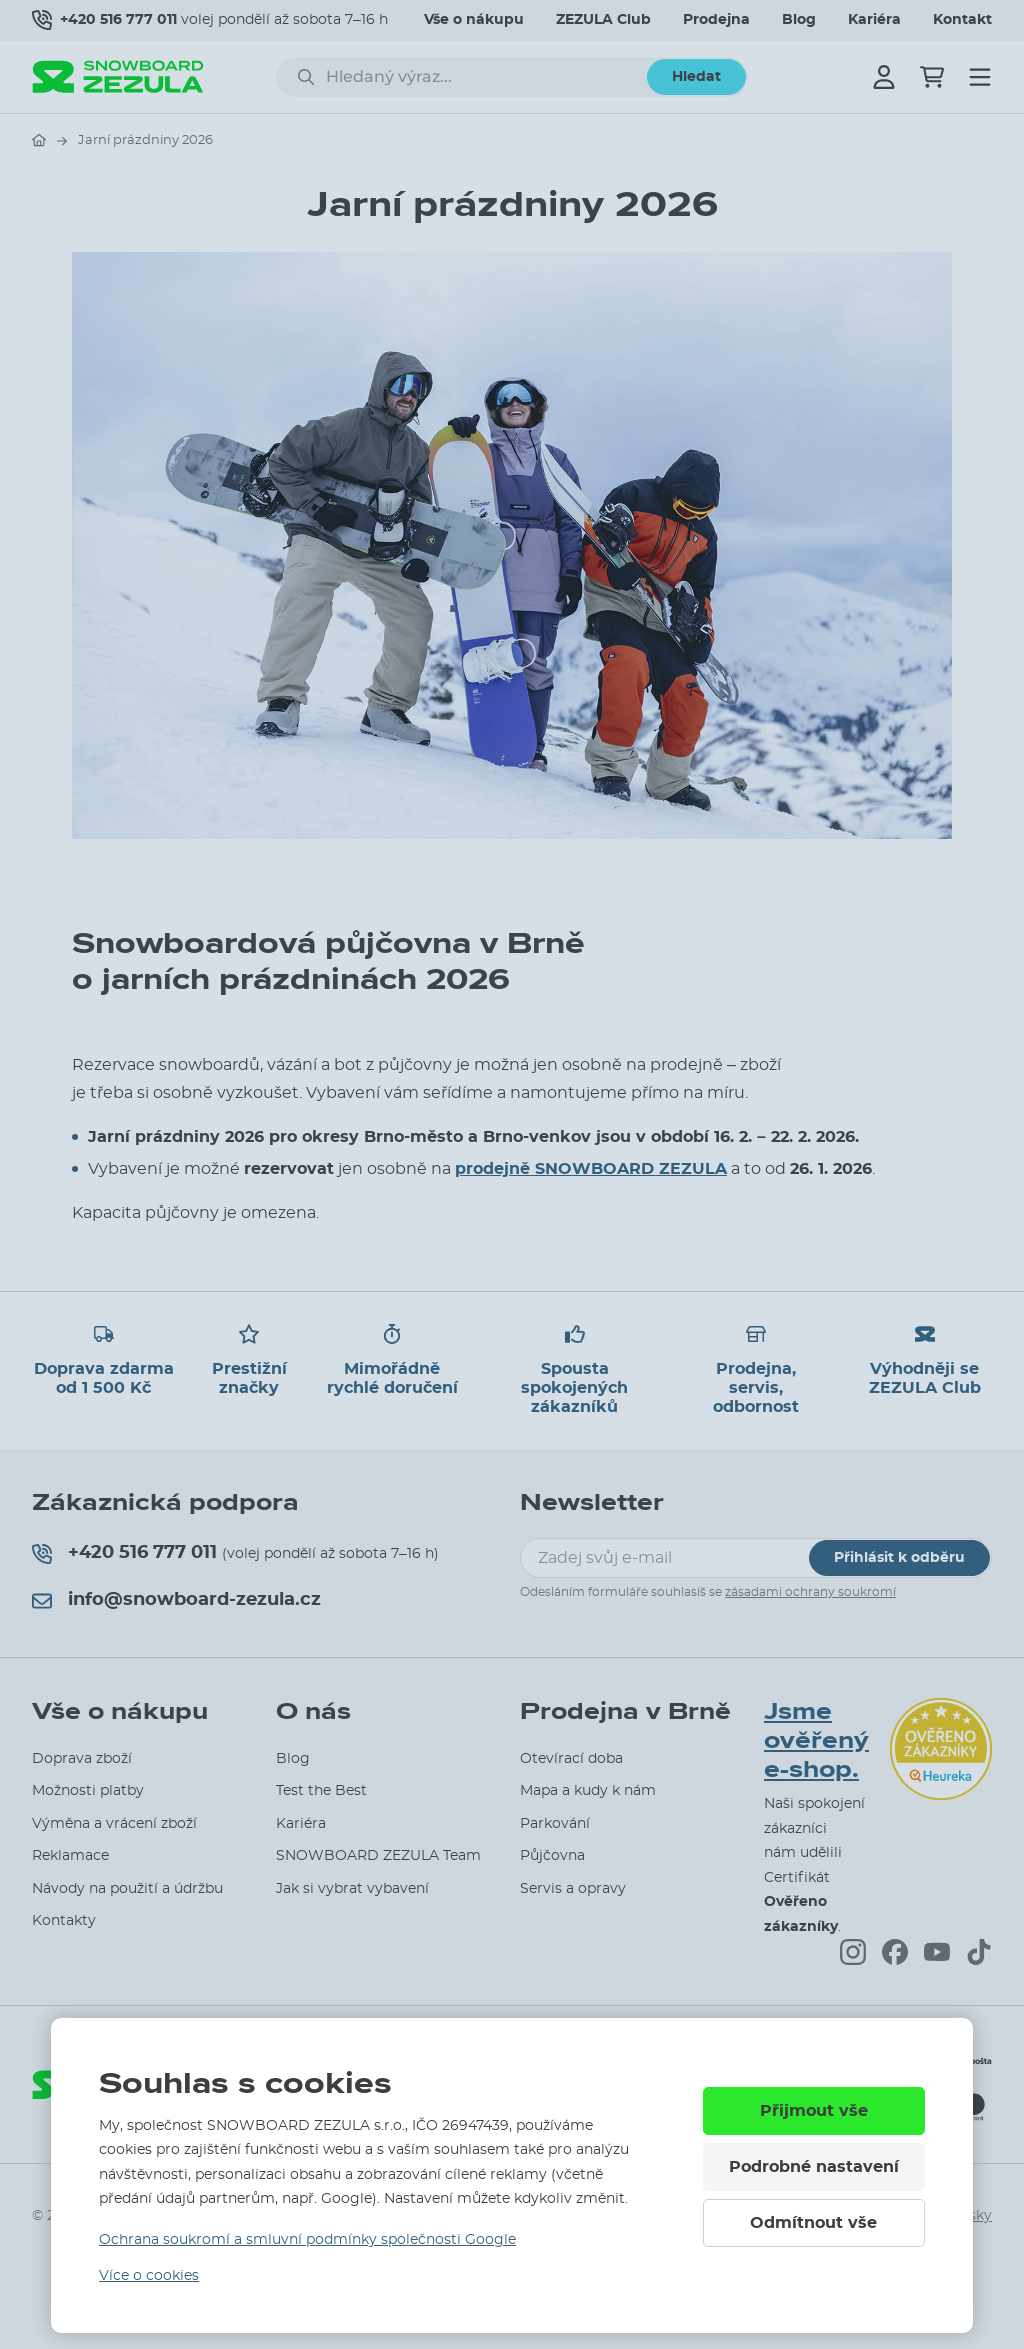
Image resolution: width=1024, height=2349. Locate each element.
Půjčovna (552, 1856)
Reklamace (70, 1856)
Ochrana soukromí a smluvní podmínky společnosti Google (307, 2240)
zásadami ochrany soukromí (810, 1592)
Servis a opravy (573, 1889)
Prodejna (716, 20)
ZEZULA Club (603, 20)
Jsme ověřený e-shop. (816, 1741)
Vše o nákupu (474, 20)
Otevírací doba (571, 1759)
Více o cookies (149, 2276)
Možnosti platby (88, 1791)
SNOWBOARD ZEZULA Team (378, 1856)
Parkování (555, 1824)
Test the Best (321, 1791)
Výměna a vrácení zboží (114, 1824)
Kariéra (874, 20)
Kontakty (64, 1921)
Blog (799, 20)
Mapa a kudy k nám (588, 1791)
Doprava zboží (82, 1759)
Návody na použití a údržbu (127, 1889)
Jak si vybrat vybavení (352, 1889)
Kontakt (962, 20)
